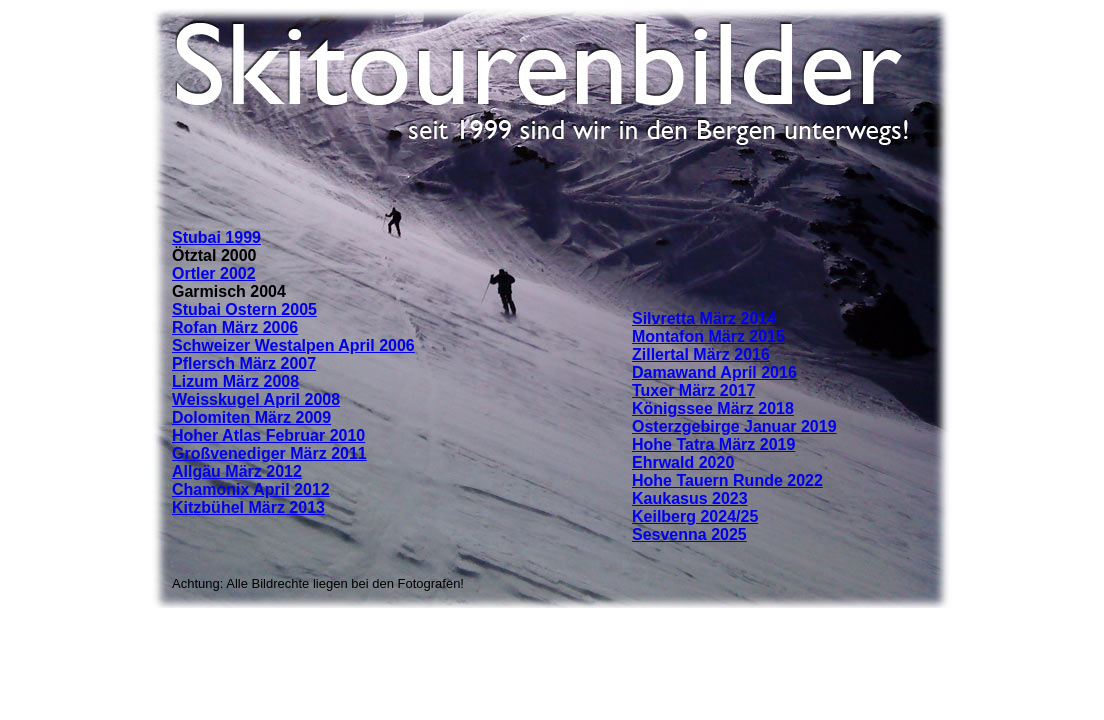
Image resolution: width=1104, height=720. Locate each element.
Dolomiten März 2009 (251, 417)
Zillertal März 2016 (701, 354)
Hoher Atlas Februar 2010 (268, 435)
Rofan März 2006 (235, 327)
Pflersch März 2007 (244, 363)
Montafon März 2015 (708, 336)
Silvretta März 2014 (704, 318)
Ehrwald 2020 (683, 462)
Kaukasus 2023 (690, 498)
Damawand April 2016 (714, 372)
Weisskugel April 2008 (256, 399)
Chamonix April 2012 (251, 489)
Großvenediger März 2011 (269, 453)
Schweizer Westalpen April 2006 (293, 345)
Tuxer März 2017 (693, 390)
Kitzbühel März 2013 (248, 507)
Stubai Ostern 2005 (244, 309)
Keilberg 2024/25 (695, 516)
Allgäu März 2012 (237, 471)
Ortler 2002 (214, 273)
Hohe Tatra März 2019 (713, 444)
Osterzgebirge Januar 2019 (734, 426)
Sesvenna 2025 (689, 534)
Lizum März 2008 (235, 381)
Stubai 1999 (216, 237)
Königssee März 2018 (713, 408)
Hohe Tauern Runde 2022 (727, 480)
